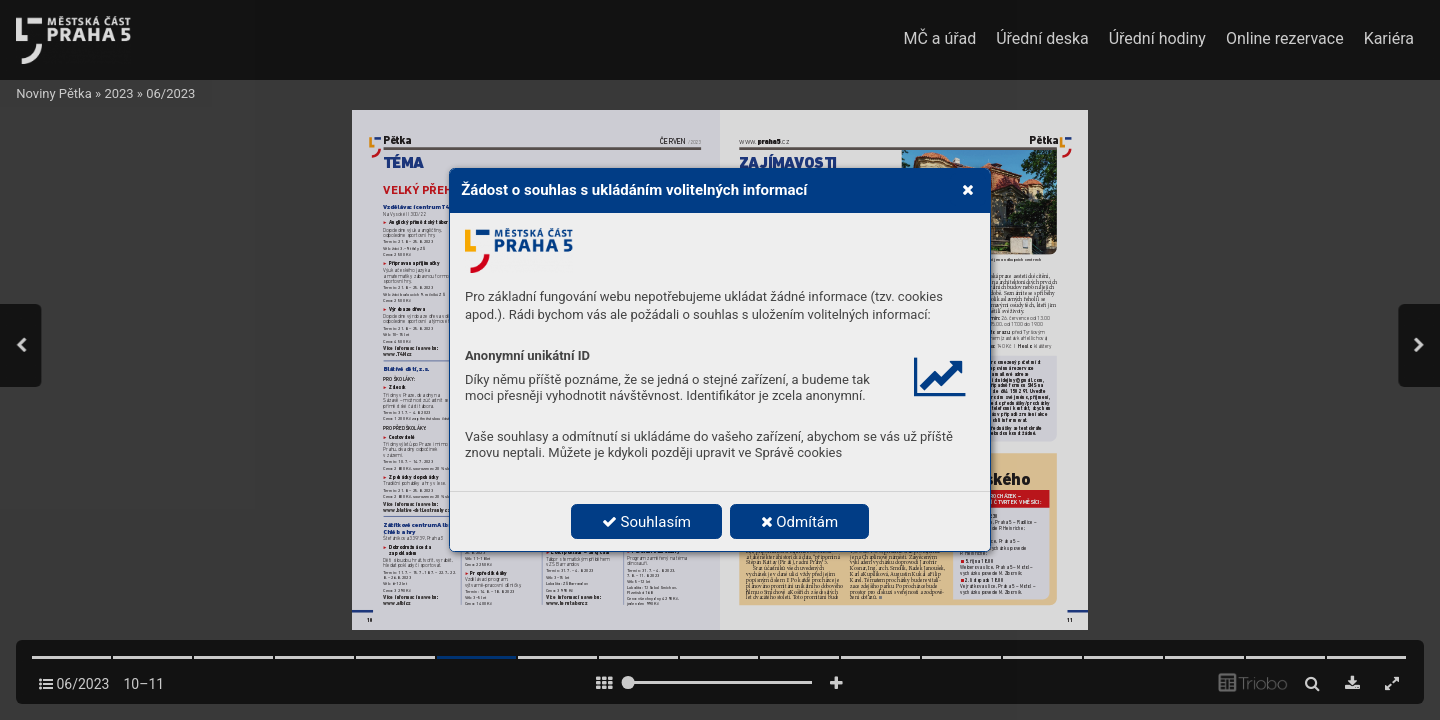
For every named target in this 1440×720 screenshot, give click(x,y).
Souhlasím (646, 522)
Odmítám (800, 522)
